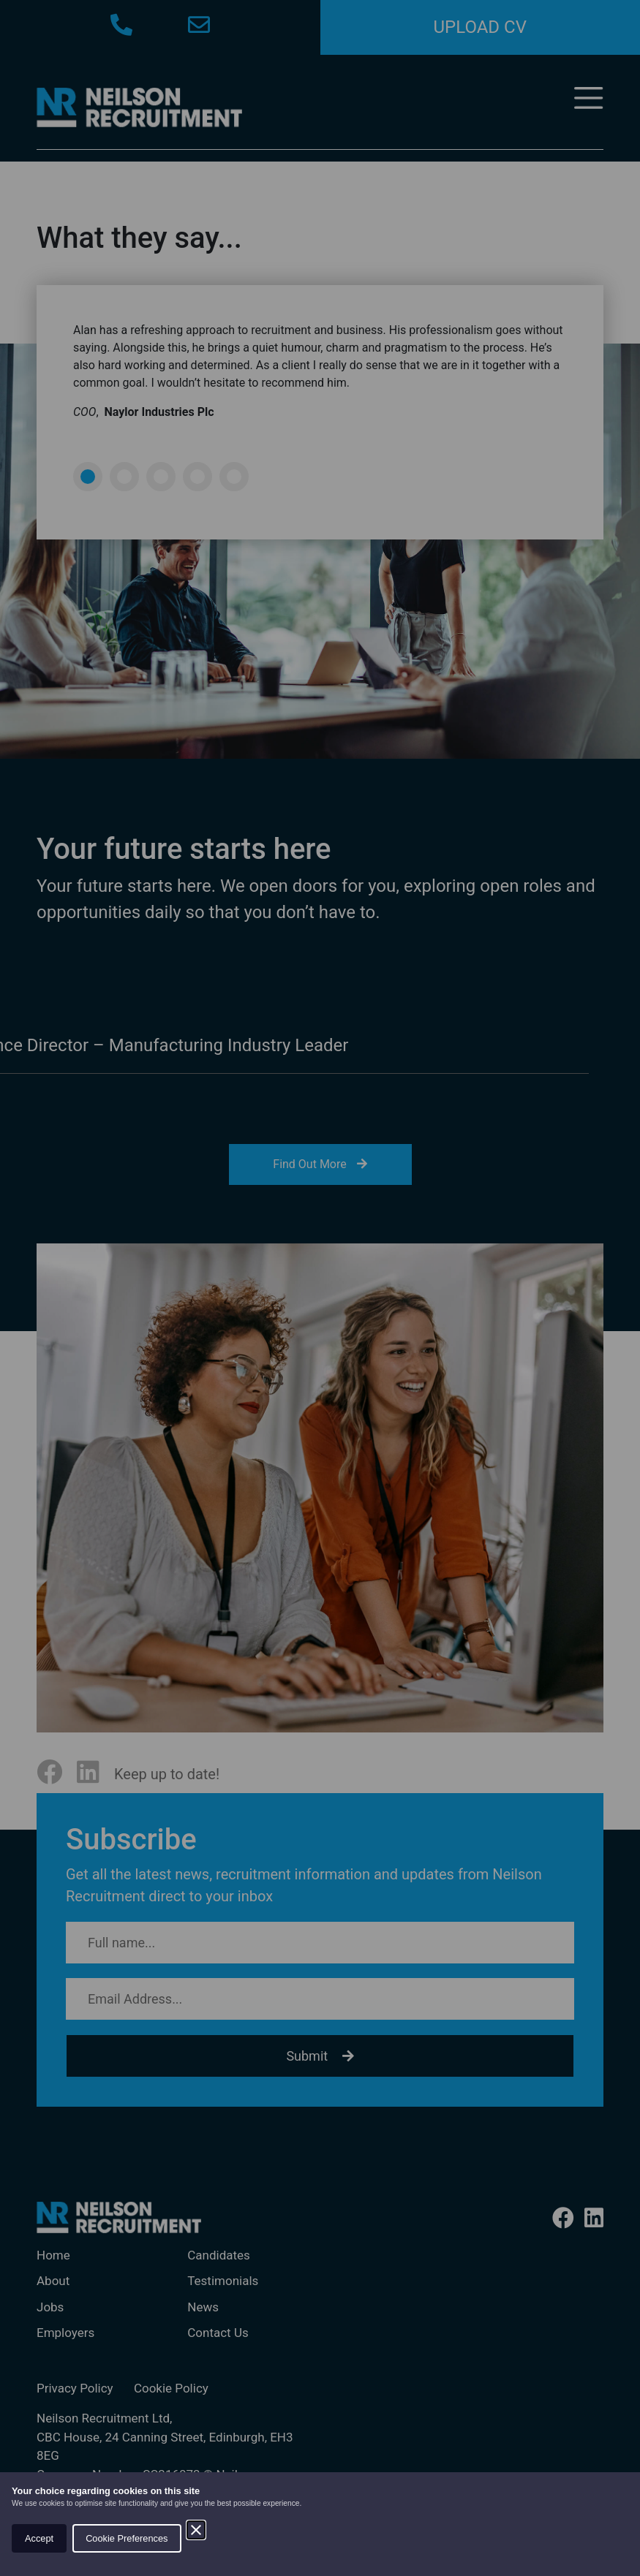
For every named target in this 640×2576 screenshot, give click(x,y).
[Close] (196, 2530)
